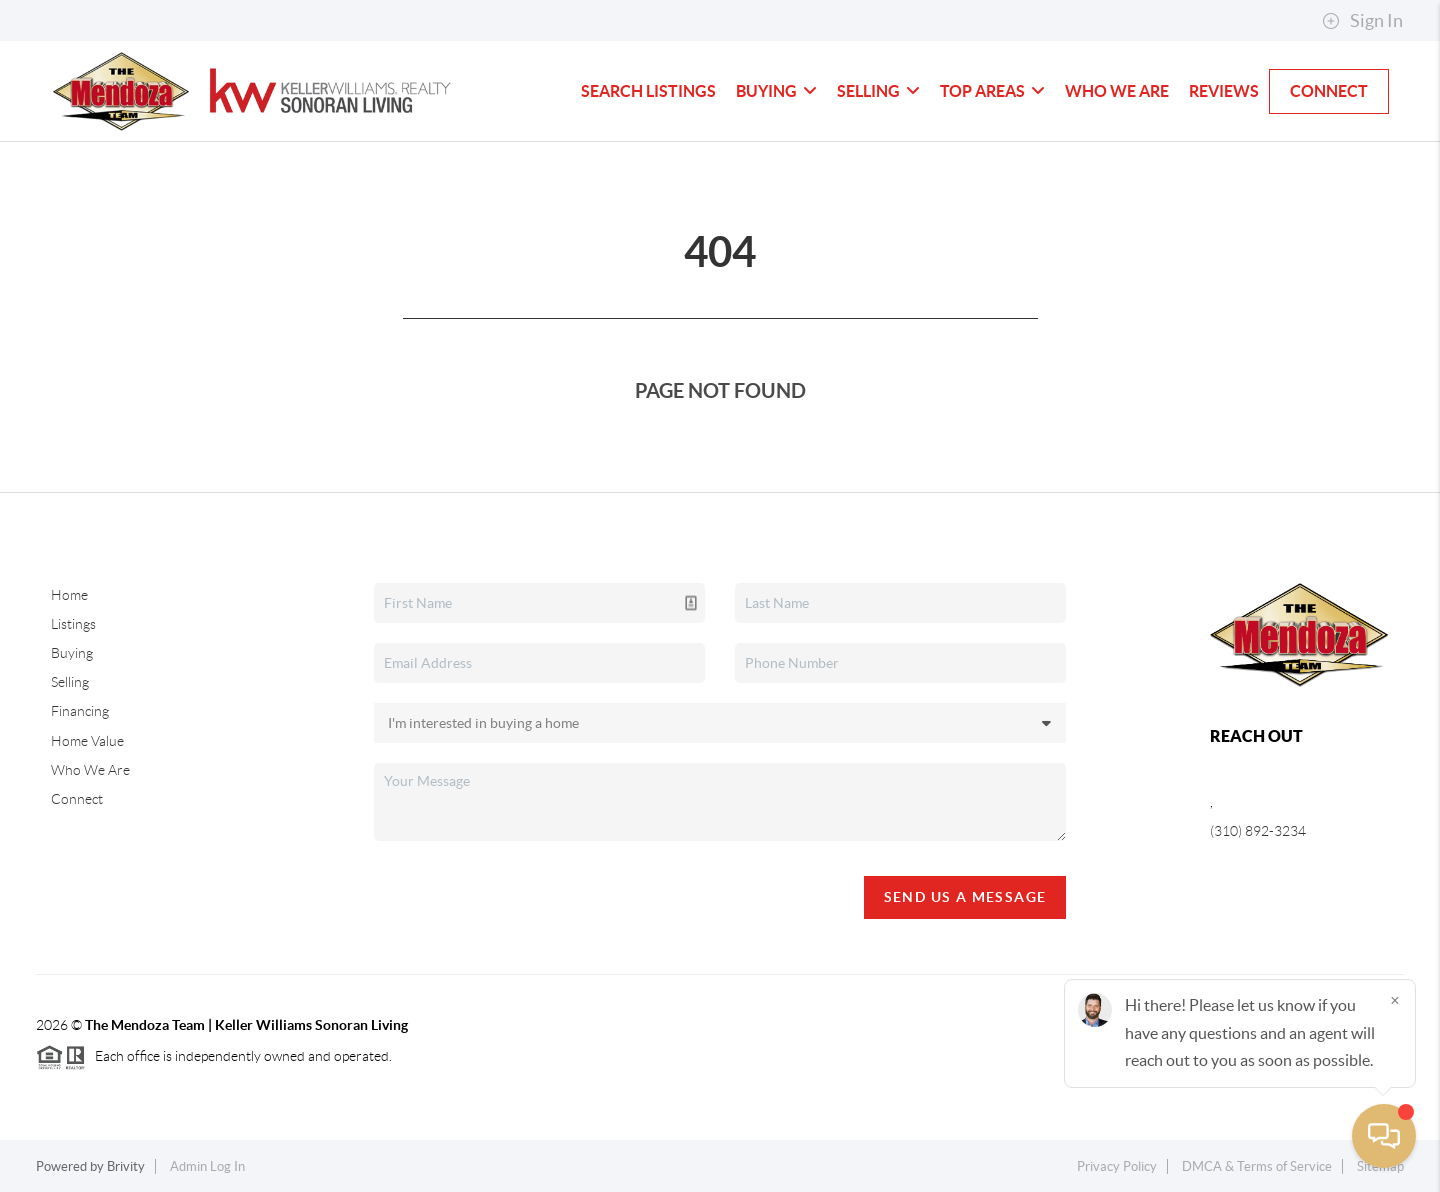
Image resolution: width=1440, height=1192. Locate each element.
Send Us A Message (965, 897)
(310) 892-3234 (1258, 831)
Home (69, 595)
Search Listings (648, 91)
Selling (878, 91)
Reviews (1224, 91)
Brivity (126, 1166)
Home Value (87, 741)
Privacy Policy (1117, 1166)
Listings (73, 624)
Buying (776, 91)
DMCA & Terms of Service (1257, 1166)
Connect (1329, 91)
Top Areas (992, 91)
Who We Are (1117, 91)
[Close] (1395, 1000)
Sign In (1362, 21)
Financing (80, 711)
